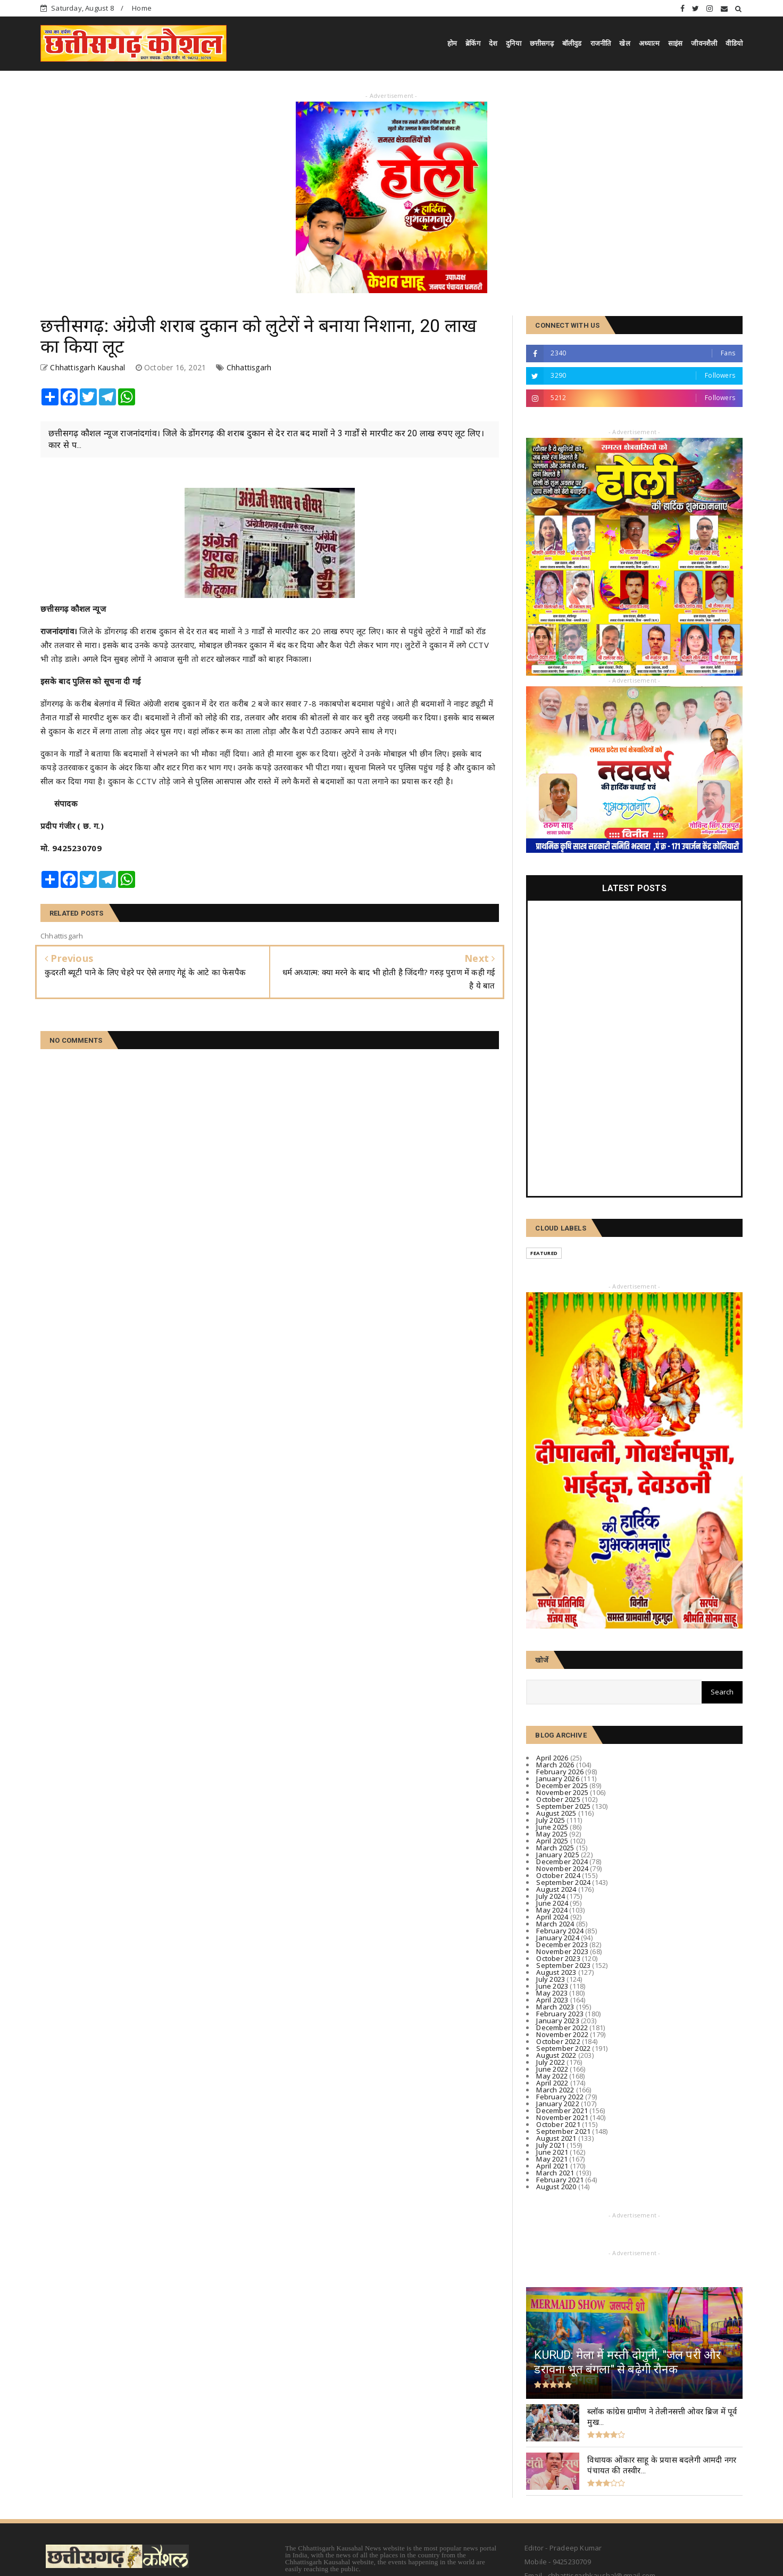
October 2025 (558, 1799)
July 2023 (550, 1979)
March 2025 (555, 1847)
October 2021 (558, 2124)
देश (493, 43)
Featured (543, 1253)
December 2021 (562, 2110)
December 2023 (562, 1944)
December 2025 (562, 1785)
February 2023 (560, 2013)
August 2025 (556, 1813)
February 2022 (560, 2096)
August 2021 (556, 2138)
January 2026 (557, 1778)
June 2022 (552, 2069)
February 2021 (560, 2179)
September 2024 (563, 1882)
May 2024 (552, 1910)
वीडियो (734, 43)
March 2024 (555, 1924)
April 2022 (552, 2083)
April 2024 (552, 1917)
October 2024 (558, 1875)
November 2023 (562, 1951)
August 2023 (556, 1972)
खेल (624, 43)
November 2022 (562, 2034)
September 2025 (563, 1806)
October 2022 (558, 2041)
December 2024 (562, 1861)
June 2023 (552, 1986)
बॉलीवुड (572, 43)
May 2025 (552, 1834)
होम (452, 43)
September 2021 (563, 2131)
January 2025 (557, 1854)
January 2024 (557, 1937)
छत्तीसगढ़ (542, 43)
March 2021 (555, 2173)
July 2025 (550, 1820)
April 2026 (552, 1758)
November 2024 (562, 1868)
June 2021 (552, 2152)
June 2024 (552, 1903)
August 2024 (556, 1889)
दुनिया (513, 43)
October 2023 (558, 1958)
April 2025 (552, 1841)
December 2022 (562, 2027)
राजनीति (600, 43)
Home (142, 8)
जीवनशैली (704, 43)
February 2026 (560, 1771)
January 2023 (557, 2020)
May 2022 (552, 2076)
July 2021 (550, 2145)
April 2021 (552, 2166)
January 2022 (557, 2103)
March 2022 (555, 2090)
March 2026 (555, 1764)
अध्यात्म (649, 43)
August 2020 (556, 2186)
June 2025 (552, 1827)
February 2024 (560, 1930)
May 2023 (552, 1993)
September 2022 (563, 2048)
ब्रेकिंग (472, 43)
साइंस (675, 43)
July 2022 (550, 2062)
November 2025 (562, 1792)
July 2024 (550, 1896)
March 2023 (555, 2007)
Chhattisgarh (249, 367)
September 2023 (563, 1965)
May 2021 (552, 2159)
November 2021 (562, 2117)
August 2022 (556, 2055)
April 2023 (552, 2000)
